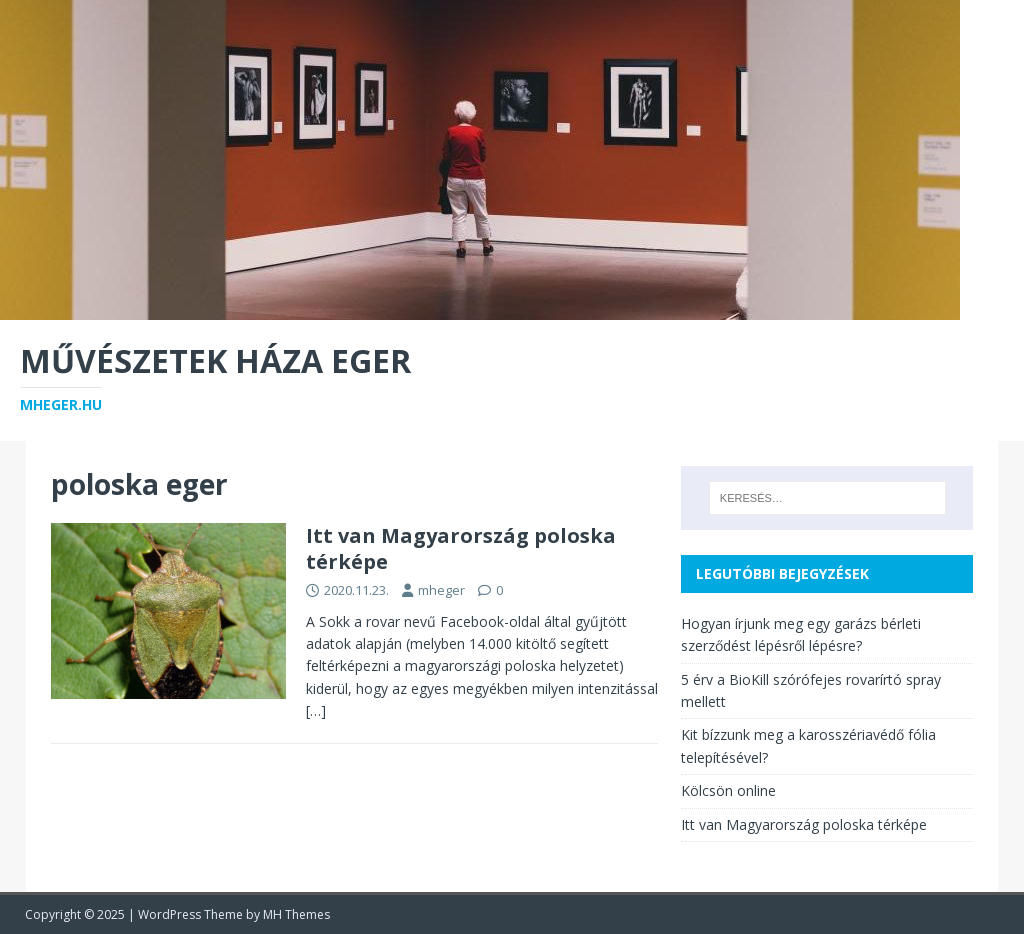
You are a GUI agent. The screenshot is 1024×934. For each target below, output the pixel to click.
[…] (316, 710)
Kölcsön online (728, 790)
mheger (441, 590)
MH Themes (296, 914)
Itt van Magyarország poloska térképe (461, 548)
